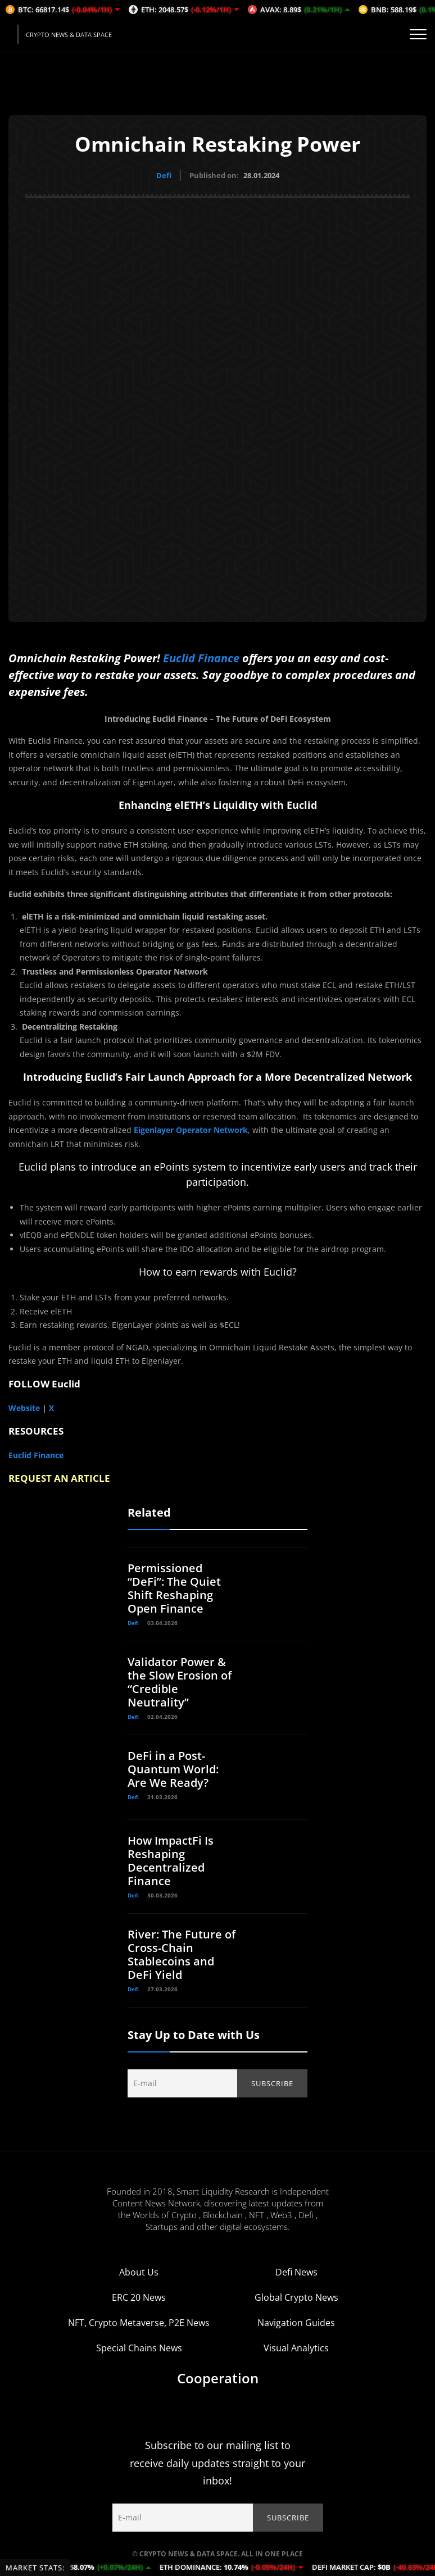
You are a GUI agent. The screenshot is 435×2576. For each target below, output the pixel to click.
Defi (163, 175)
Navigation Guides (296, 2322)
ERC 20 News (139, 2297)
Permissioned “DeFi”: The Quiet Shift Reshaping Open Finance (174, 1588)
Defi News (296, 2272)
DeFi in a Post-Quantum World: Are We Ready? (173, 1769)
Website (24, 1408)
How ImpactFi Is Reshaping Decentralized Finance (171, 1860)
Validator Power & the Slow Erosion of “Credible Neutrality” (180, 1682)
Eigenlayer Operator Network (191, 1130)
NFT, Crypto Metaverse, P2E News (139, 2322)
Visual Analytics (296, 2348)
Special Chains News (139, 2348)
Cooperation (218, 2378)
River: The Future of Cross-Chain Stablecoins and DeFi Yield (181, 1954)
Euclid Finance (201, 657)
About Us (138, 2272)
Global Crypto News (296, 2297)
